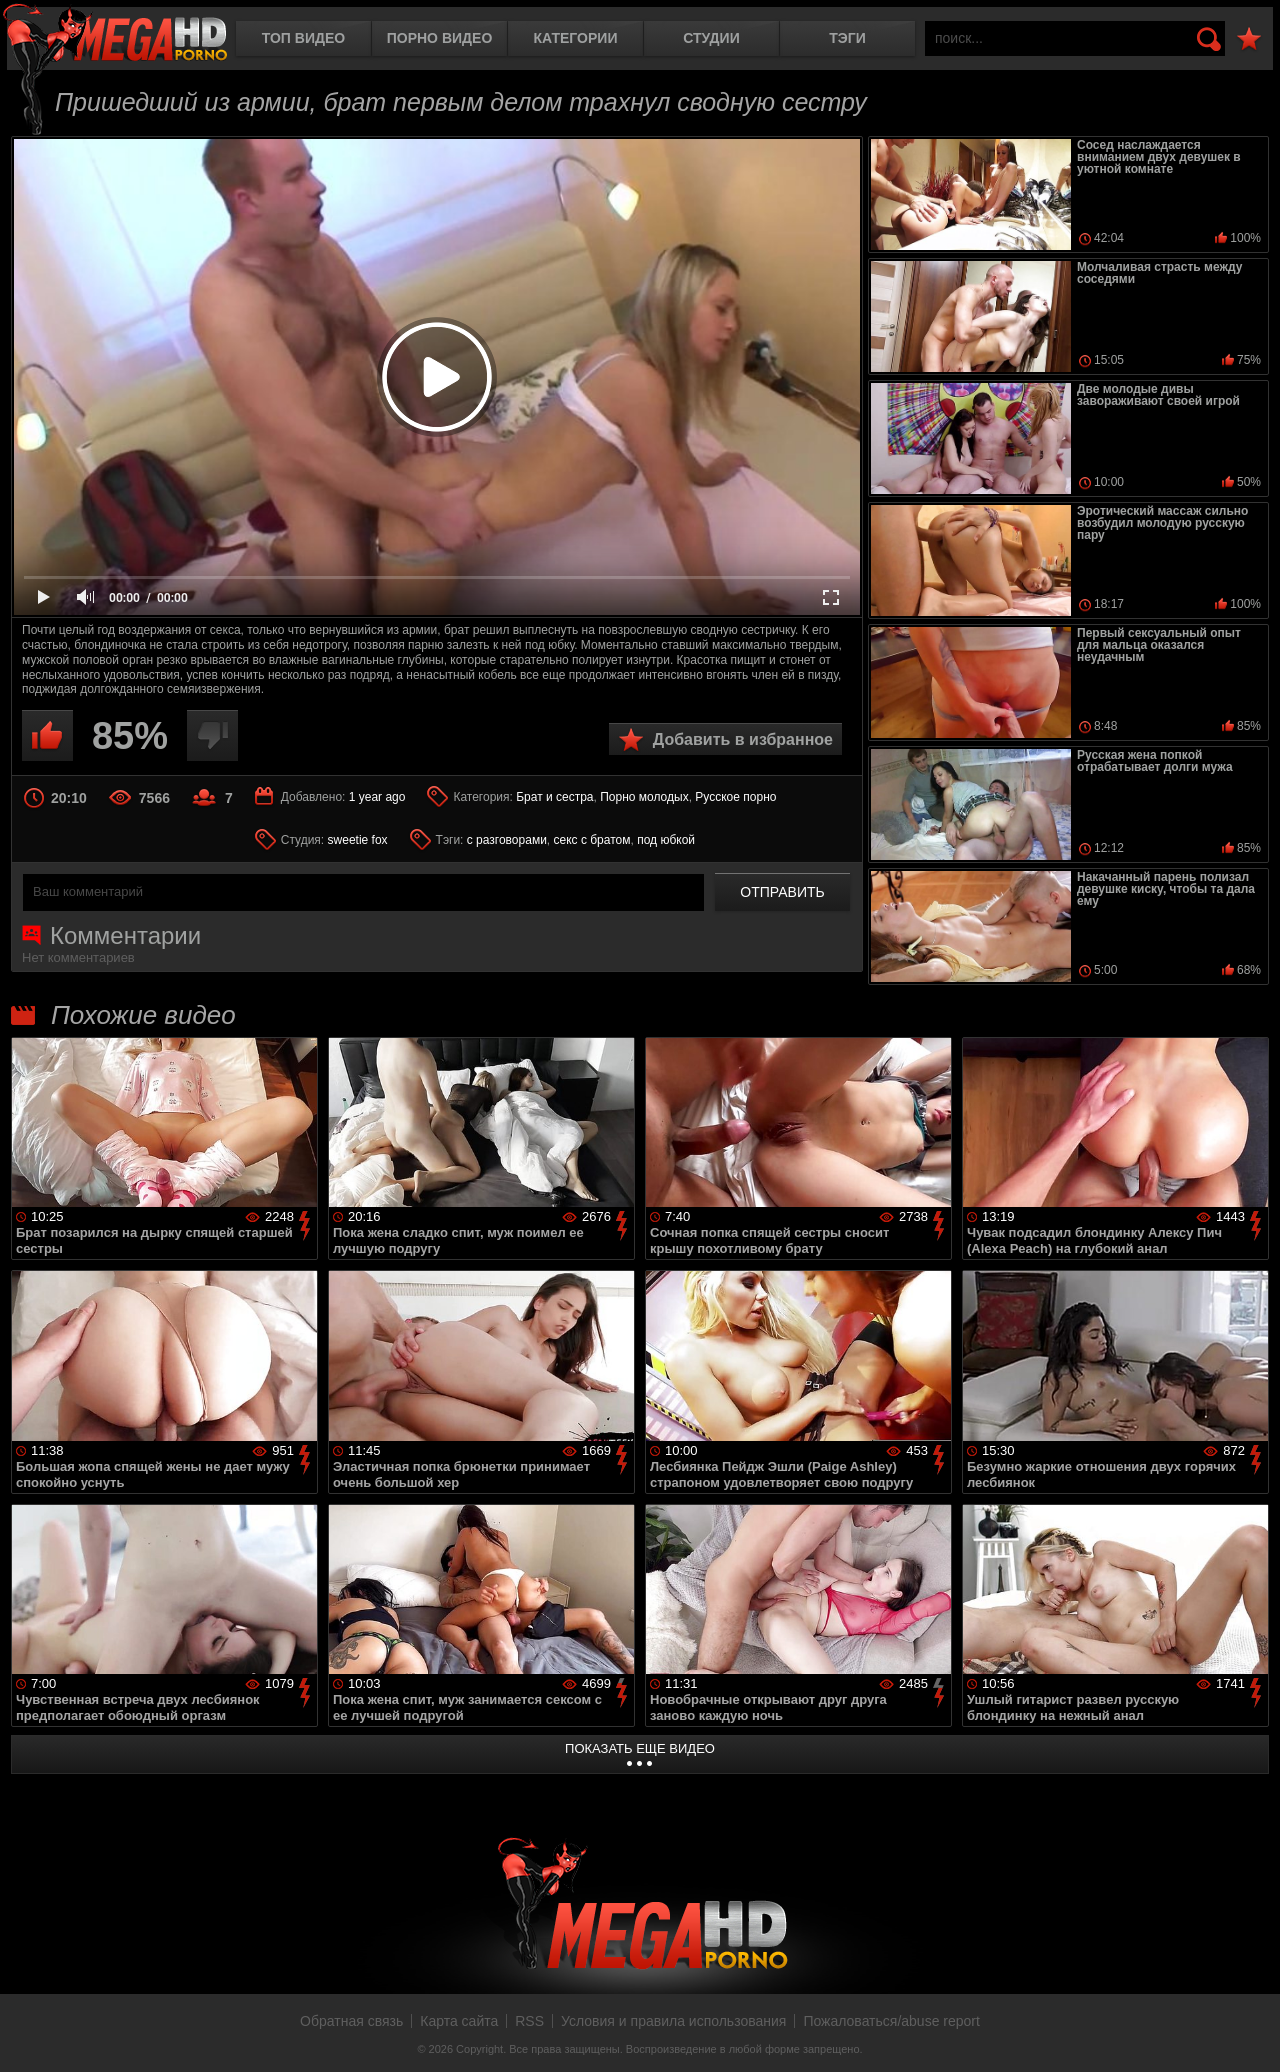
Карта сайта (459, 2021)
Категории (576, 38)
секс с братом (592, 840)
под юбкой (666, 840)
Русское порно (735, 797)
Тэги (847, 38)
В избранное (1249, 39)
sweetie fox (358, 840)
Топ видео (303, 38)
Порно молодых (644, 797)
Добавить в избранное (743, 739)
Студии (711, 38)
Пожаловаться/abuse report (891, 2021)
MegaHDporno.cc (115, 34)
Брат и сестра (554, 797)
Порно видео (440, 38)
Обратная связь (351, 2021)
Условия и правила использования (673, 2021)
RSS (529, 2021)
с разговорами (507, 840)
